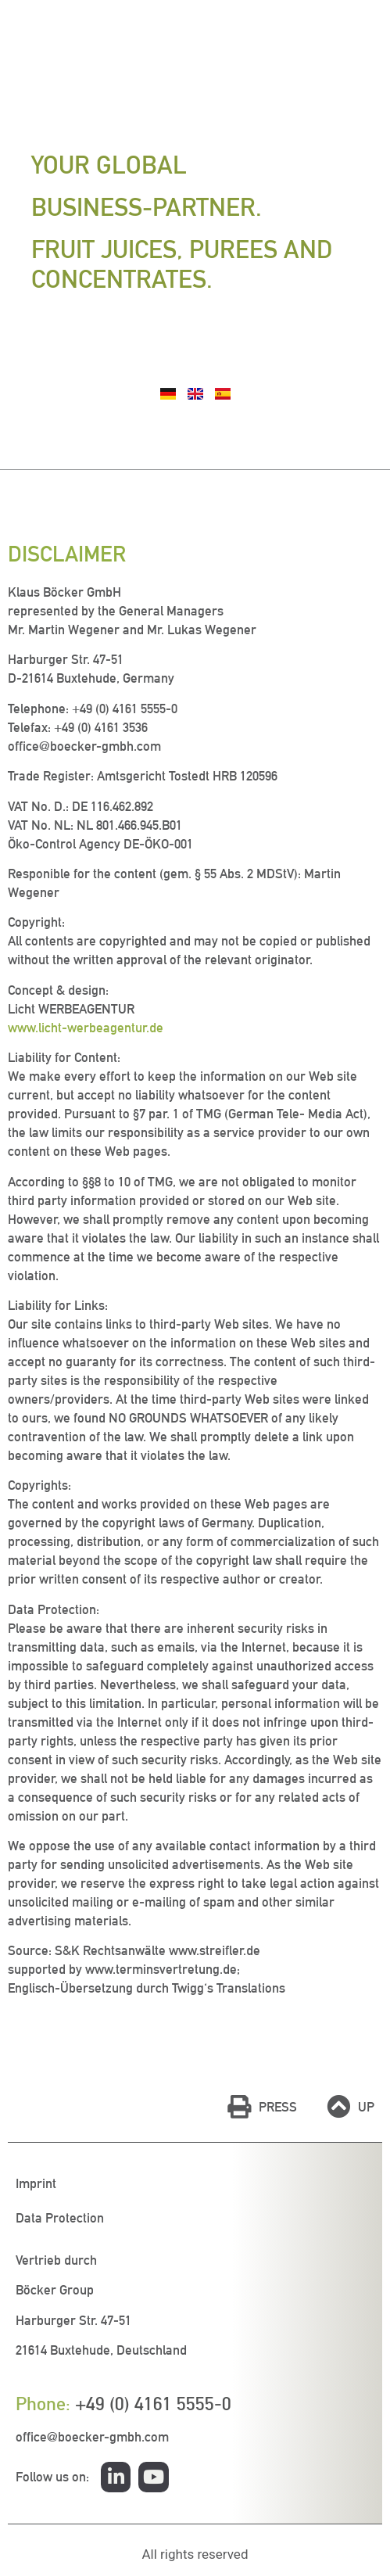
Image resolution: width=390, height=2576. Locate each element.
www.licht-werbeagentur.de (85, 1027)
